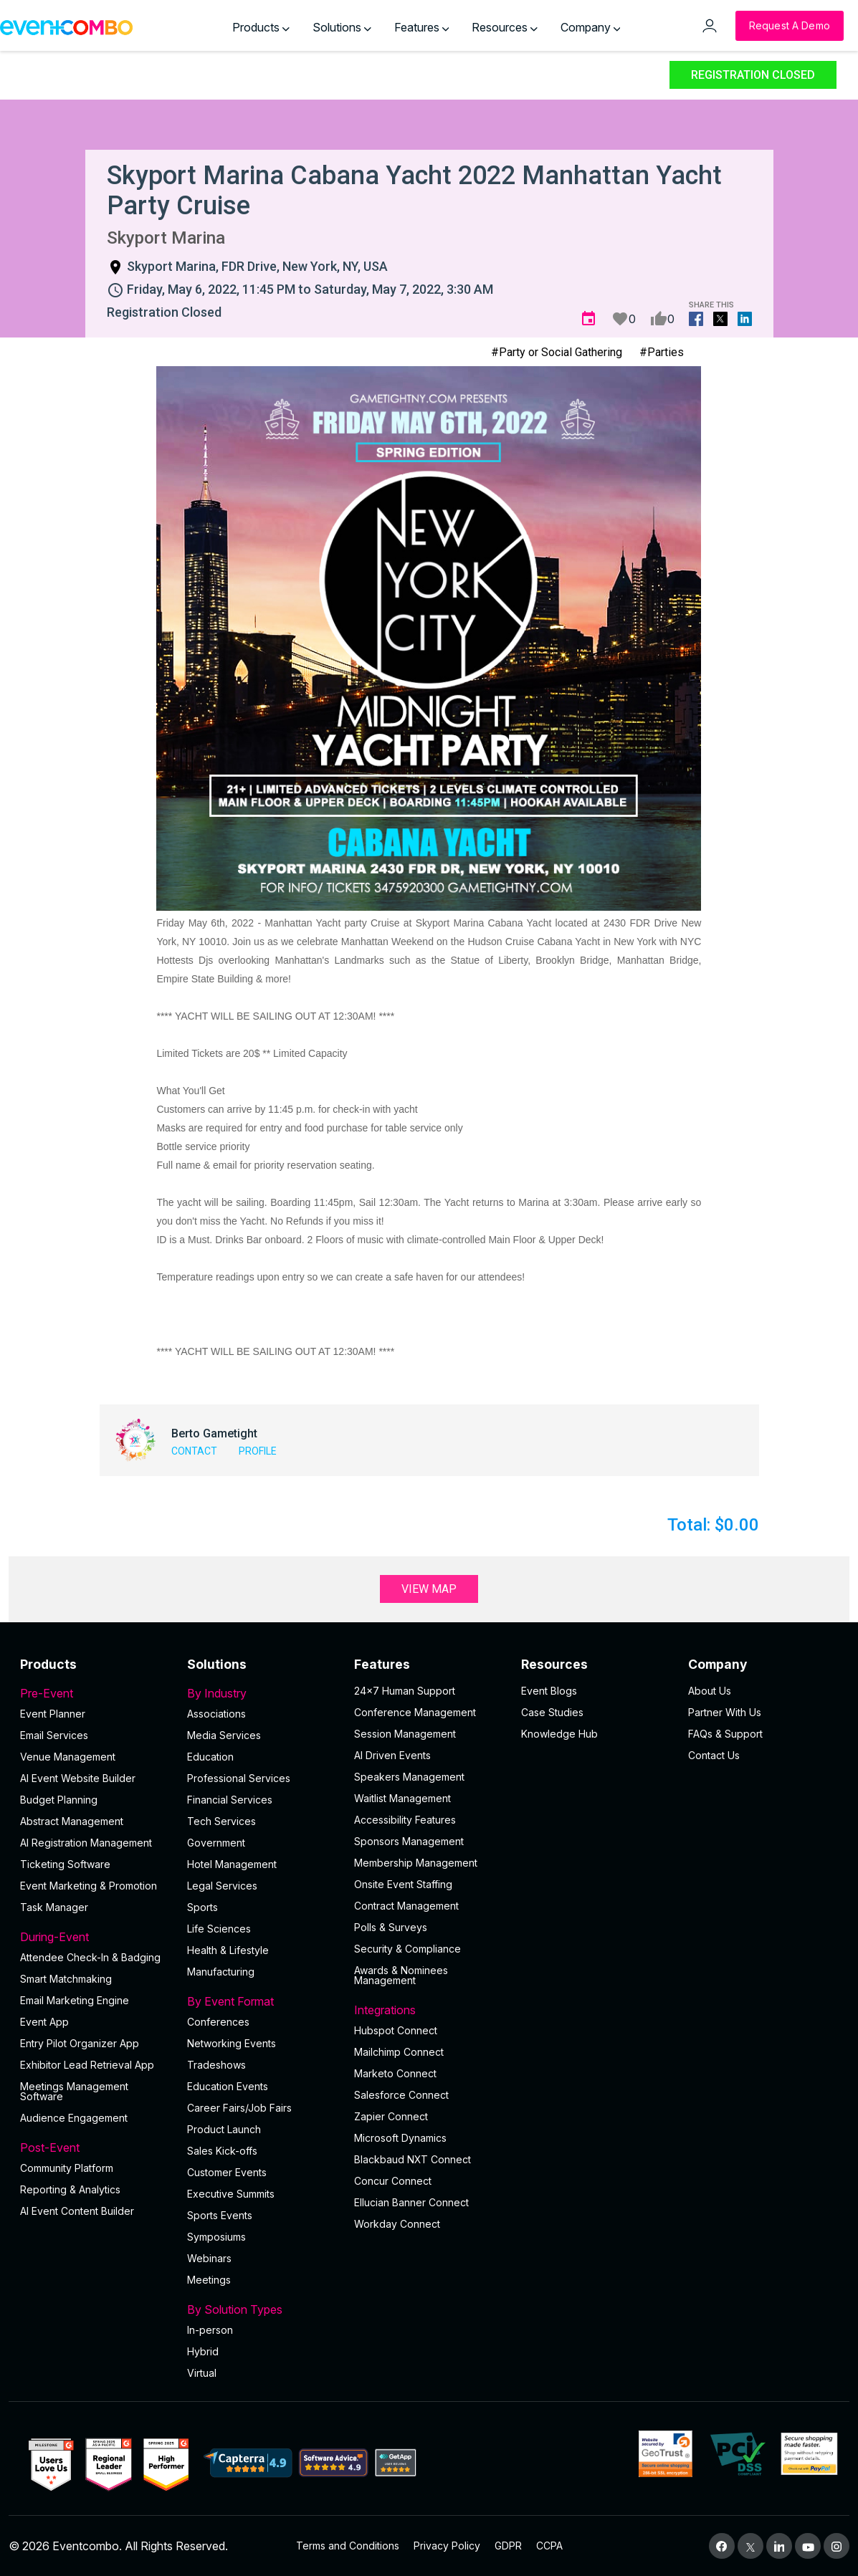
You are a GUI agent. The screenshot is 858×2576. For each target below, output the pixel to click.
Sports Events (219, 2215)
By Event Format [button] (262, 2001)
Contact (194, 1451)
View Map (429, 1589)
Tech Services (221, 1821)
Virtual (201, 2373)
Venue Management (67, 1757)
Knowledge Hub (559, 1734)
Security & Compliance (407, 1949)
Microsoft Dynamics (400, 2138)
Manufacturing (220, 1971)
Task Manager (54, 1907)
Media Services (224, 1735)
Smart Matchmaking (66, 1979)
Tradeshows (216, 2065)
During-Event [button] (95, 1937)
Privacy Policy (447, 2545)
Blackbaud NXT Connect (412, 2159)
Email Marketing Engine (74, 2000)
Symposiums (216, 2237)
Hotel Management (232, 1864)
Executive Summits (231, 2194)
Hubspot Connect (395, 2030)
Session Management (405, 1734)
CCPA (549, 2545)
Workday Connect (397, 2224)
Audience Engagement (74, 2118)
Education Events (227, 2086)
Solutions (342, 27)
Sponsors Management (409, 1841)
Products (261, 27)
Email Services (54, 1735)
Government (216, 1843)
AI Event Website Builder (77, 1778)
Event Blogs (549, 1691)
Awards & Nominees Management (401, 1975)
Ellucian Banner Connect (411, 2202)
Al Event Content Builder (77, 2211)
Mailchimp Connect (399, 2052)
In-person (210, 2330)
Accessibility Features (405, 1820)
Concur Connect (393, 2181)
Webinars (209, 2258)
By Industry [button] (262, 1693)
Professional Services (238, 1778)
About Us (709, 1691)
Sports (202, 1907)
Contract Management (406, 1906)
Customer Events (227, 2172)
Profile (258, 1451)
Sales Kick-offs (222, 2151)
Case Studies (552, 1712)
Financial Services (229, 1800)
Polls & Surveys (390, 1927)
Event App (44, 2022)
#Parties (661, 352)
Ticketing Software (65, 1864)
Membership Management (415, 1863)
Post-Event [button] (95, 2147)
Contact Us (714, 1755)
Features (421, 27)
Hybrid (203, 2351)
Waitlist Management (402, 1798)
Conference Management (415, 1712)
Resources (505, 27)
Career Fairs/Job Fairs (239, 2108)
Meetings (209, 2280)
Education (210, 1757)
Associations (216, 1714)
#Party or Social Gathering (556, 352)
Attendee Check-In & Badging (90, 1957)
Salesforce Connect (401, 2095)
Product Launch (224, 2129)
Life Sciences (219, 1929)
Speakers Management (409, 1777)
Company (591, 27)
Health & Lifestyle (228, 1950)
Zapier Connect (391, 2116)
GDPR (508, 2545)
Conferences (218, 2022)
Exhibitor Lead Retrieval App (87, 2065)
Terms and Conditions (347, 2545)
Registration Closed (753, 75)
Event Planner (52, 1714)
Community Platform (66, 2168)
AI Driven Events (392, 1755)
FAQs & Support (725, 1734)
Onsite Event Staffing (403, 1884)
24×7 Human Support (404, 1691)
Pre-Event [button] (95, 1693)
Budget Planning (58, 1800)
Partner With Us (724, 1712)
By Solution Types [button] (262, 2309)
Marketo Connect (395, 2073)
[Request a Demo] (789, 26)
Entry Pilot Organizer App (79, 2043)
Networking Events (231, 2043)
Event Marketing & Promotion (88, 1886)
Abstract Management (71, 1821)
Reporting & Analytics (70, 2189)
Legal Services (222, 1886)
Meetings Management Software (74, 2091)
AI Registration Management (86, 1843)
